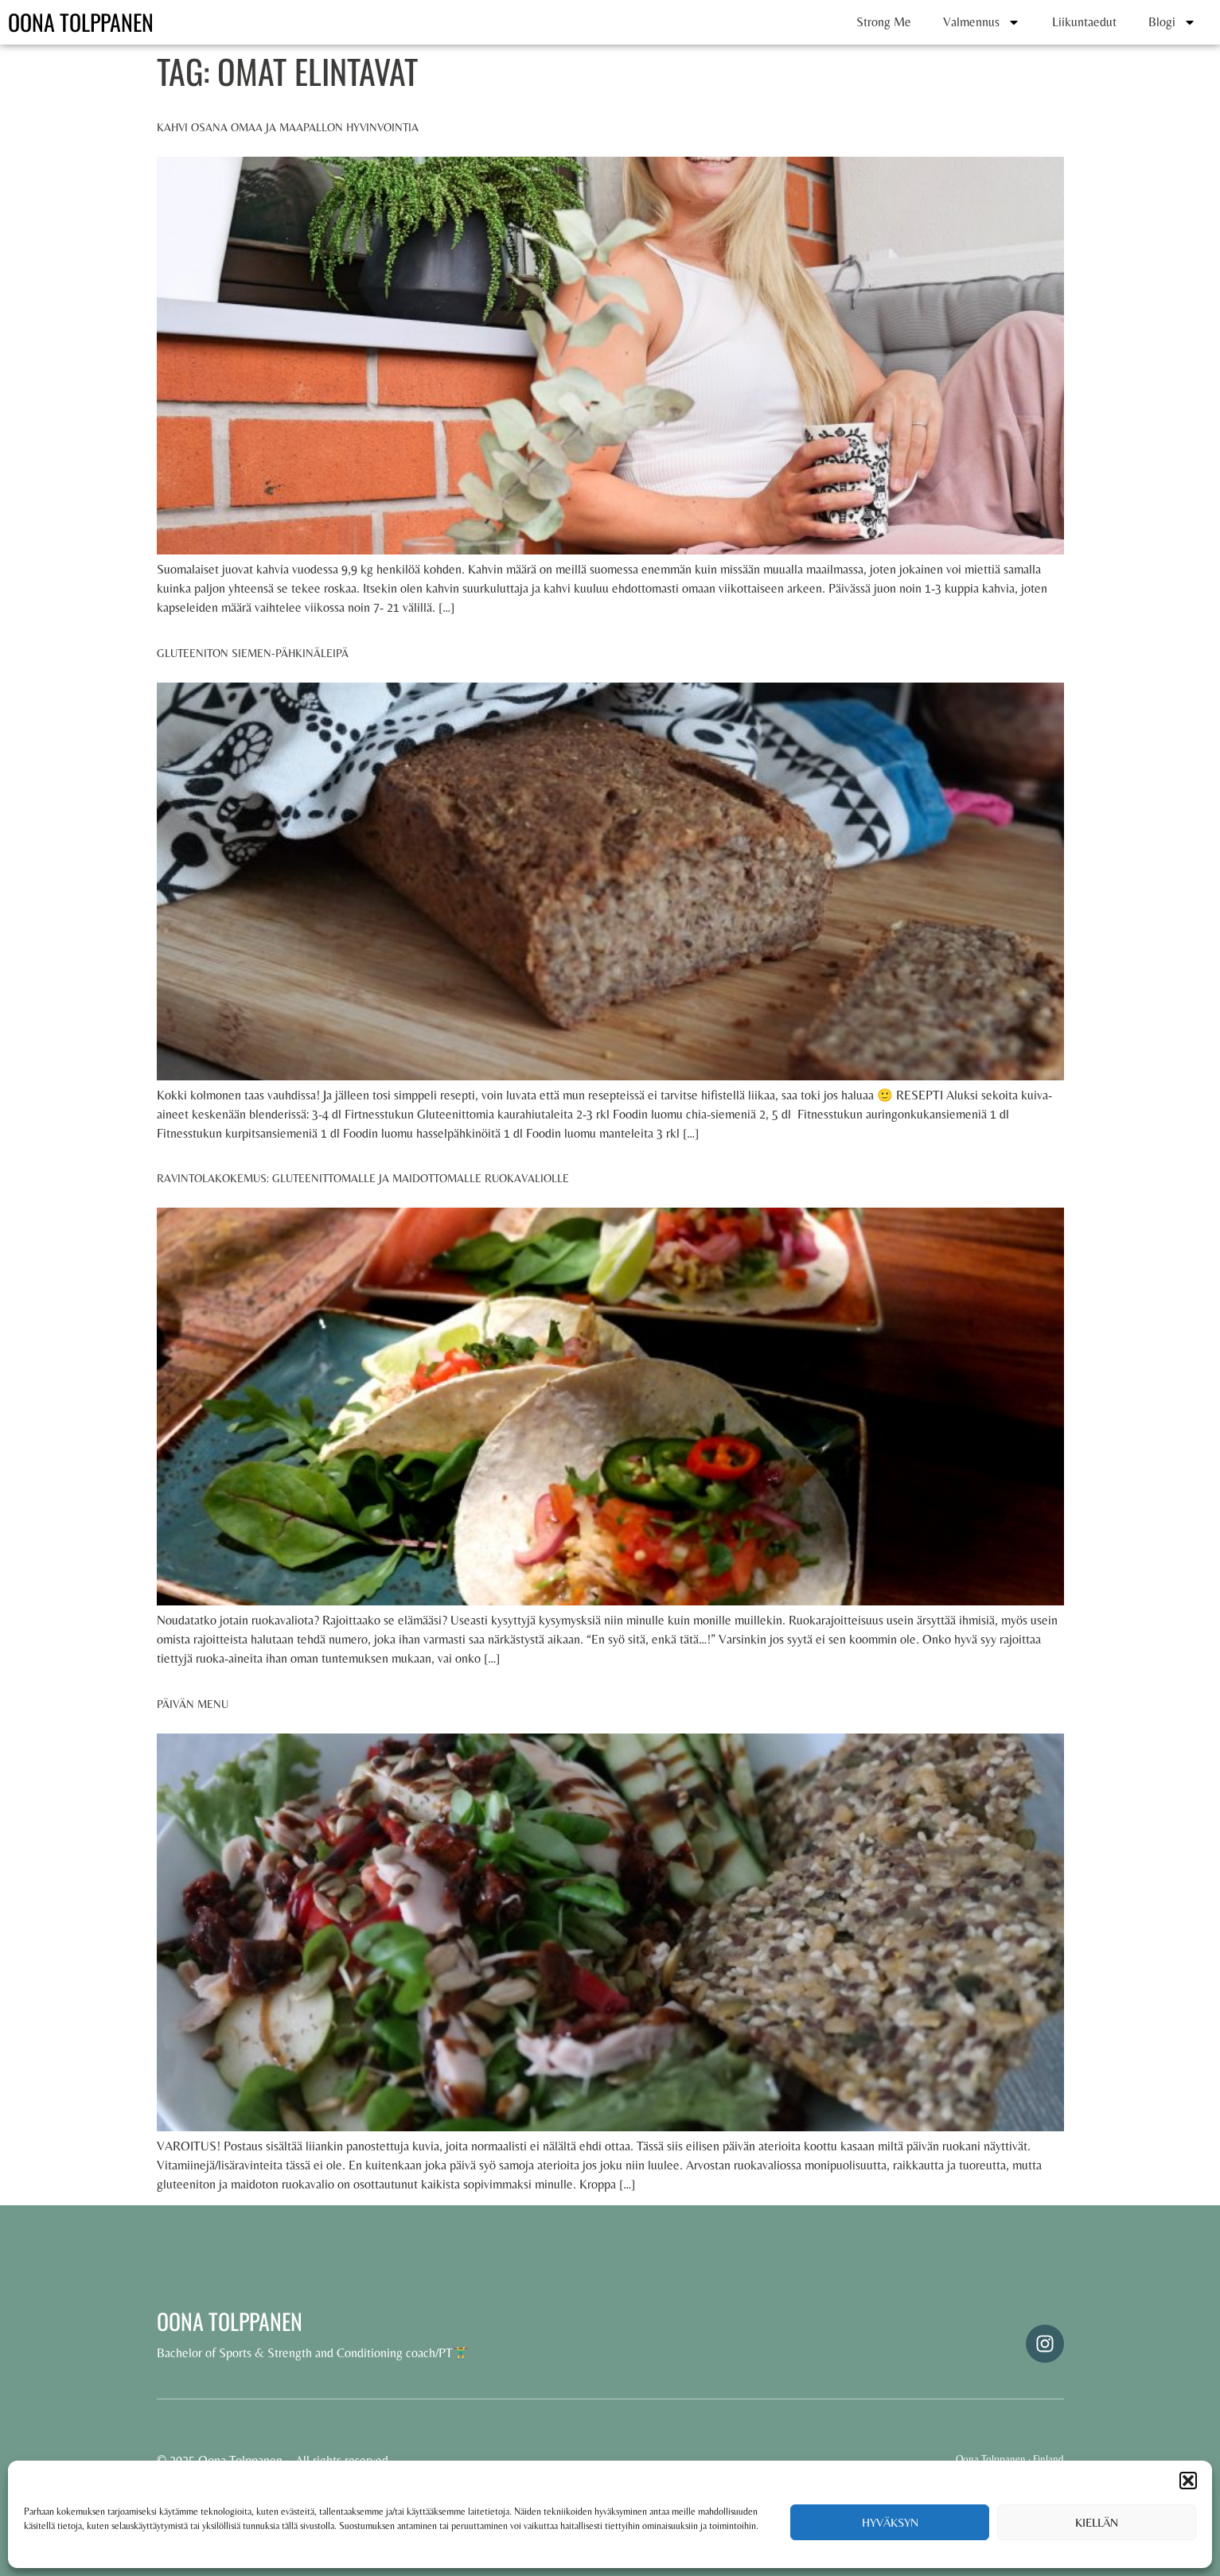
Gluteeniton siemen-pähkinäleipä (253, 653)
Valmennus (981, 22)
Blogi (1172, 22)
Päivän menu (192, 1704)
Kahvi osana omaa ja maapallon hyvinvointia (288, 127)
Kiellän (1096, 2522)
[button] (1188, 2480)
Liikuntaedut (1084, 21)
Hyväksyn (890, 2522)
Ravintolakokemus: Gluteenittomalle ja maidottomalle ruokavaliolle (363, 1178)
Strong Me (883, 21)
